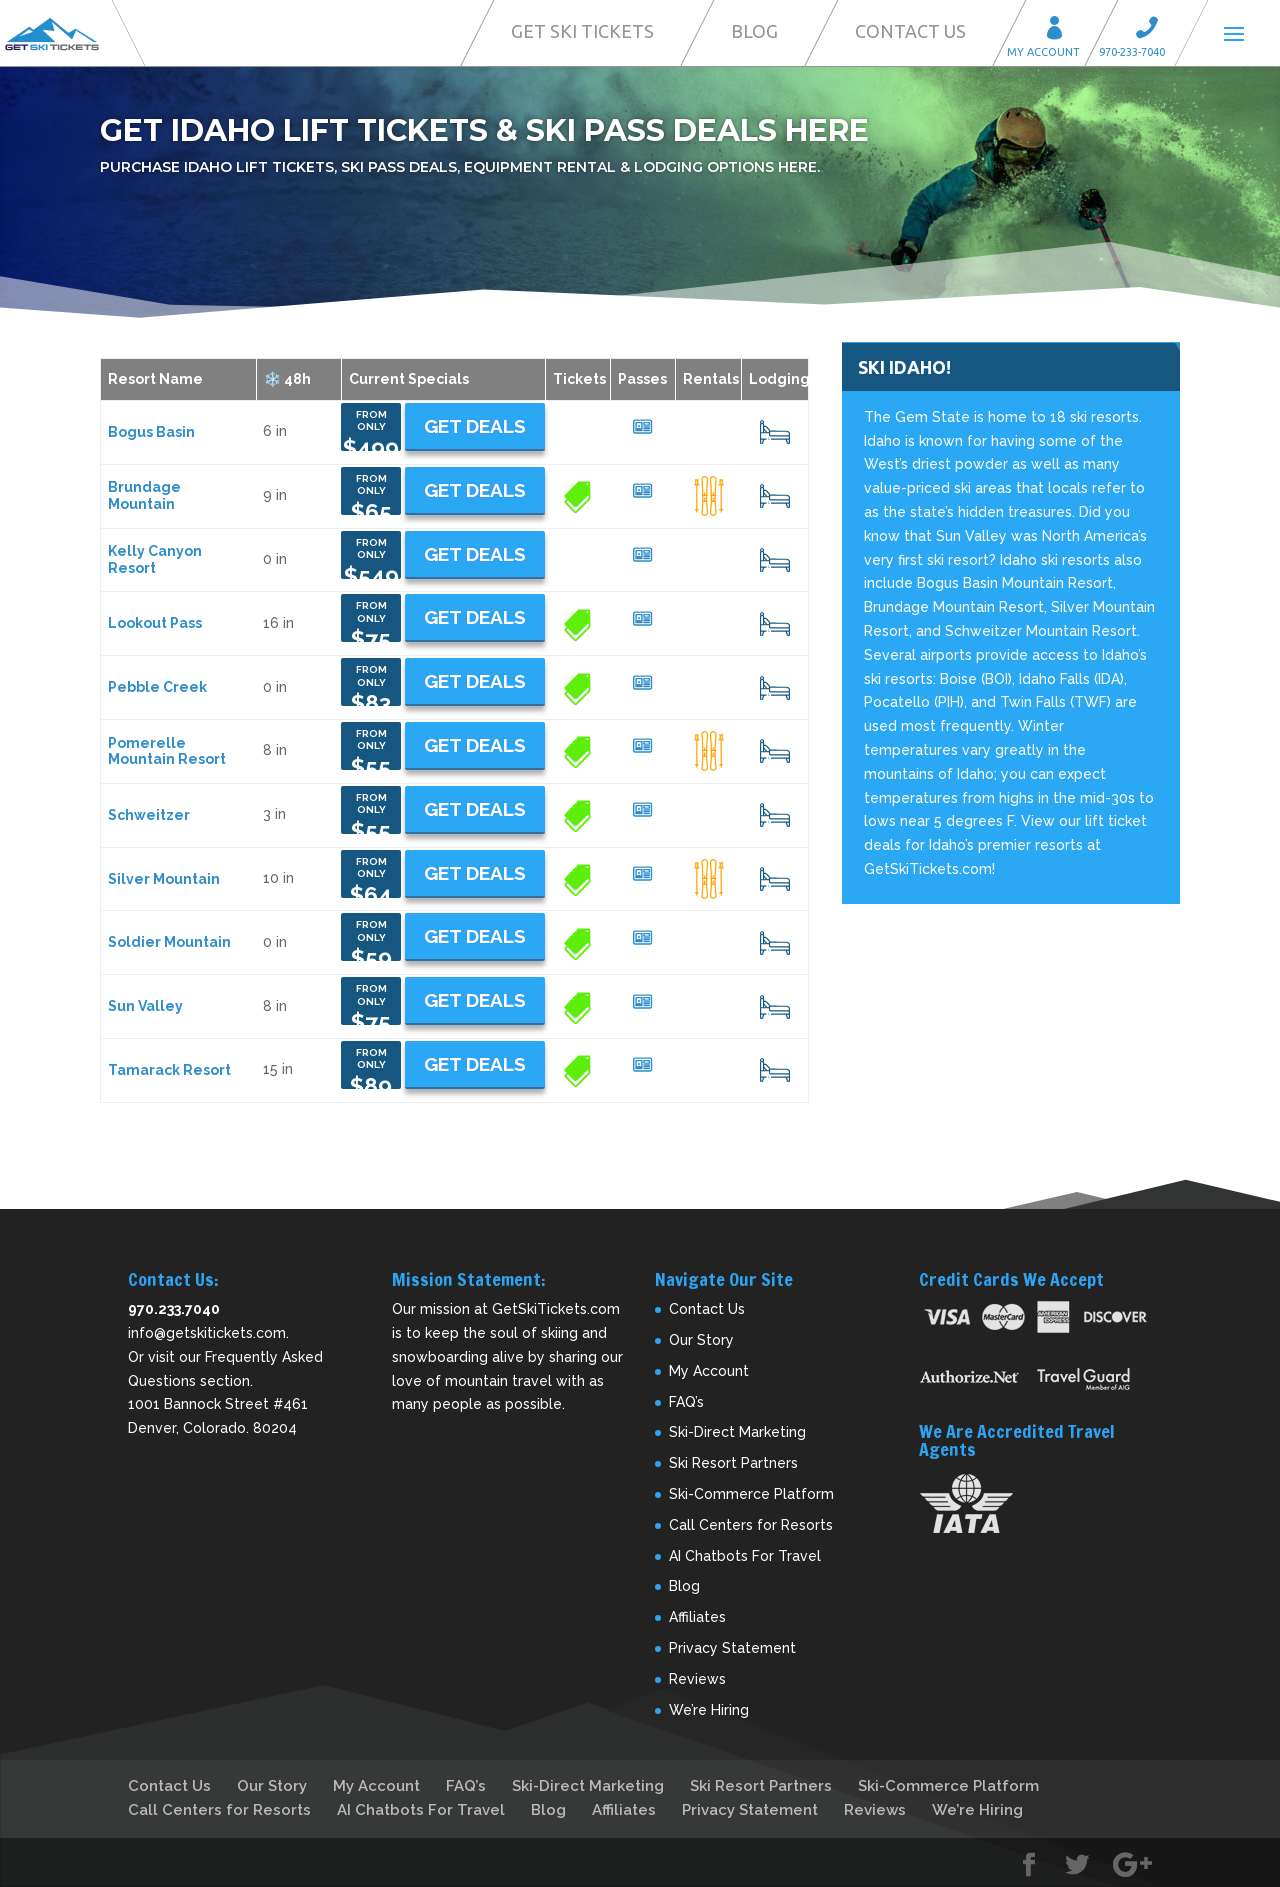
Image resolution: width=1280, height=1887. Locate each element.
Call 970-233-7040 (1153, 30)
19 (775, 815)
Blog (754, 31)
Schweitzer (149, 815)
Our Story (701, 1340)
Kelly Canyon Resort (155, 559)
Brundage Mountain (144, 495)
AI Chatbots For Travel (745, 1556)
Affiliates (697, 1617)
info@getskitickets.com (207, 1333)
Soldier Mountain (169, 942)
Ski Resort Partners (733, 1463)
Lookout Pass (155, 623)
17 (775, 496)
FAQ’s (686, 1402)
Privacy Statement (732, 1648)
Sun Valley (145, 1006)
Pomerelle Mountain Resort (167, 751)
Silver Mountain (164, 879)
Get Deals (475, 426)
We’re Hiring (709, 1710)
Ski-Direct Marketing (737, 1432)
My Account (1061, 30)
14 (775, 879)
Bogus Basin (151, 432)
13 (774, 432)
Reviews (697, 1679)
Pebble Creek (157, 687)
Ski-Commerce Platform (751, 1494)
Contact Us (910, 31)
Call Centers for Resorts (751, 1525)
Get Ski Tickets (582, 31)
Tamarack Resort (169, 1070)
